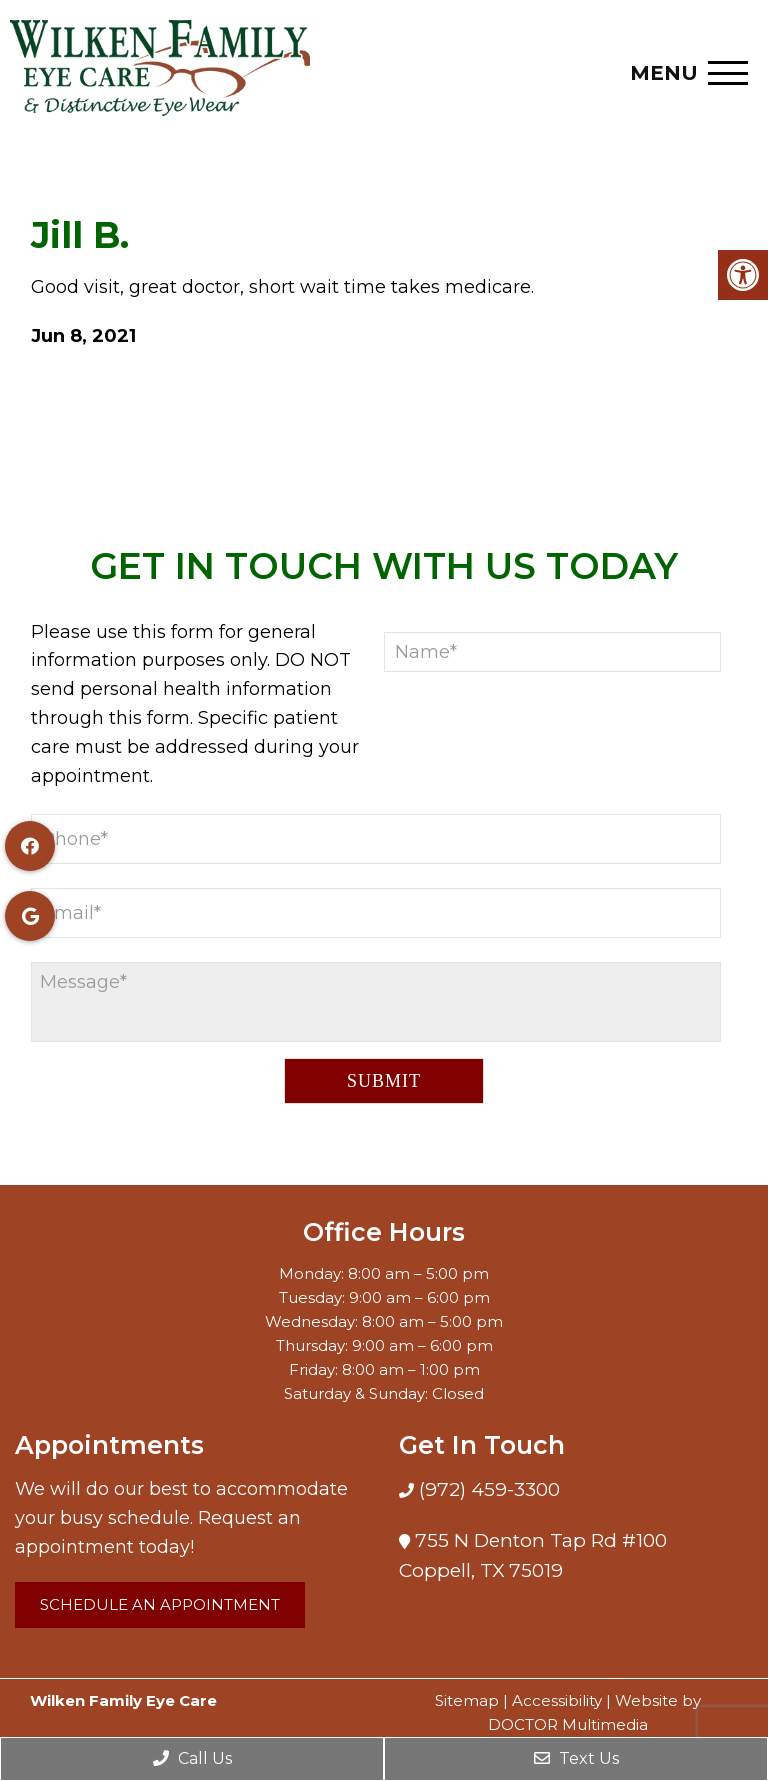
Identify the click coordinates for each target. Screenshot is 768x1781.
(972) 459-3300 (487, 1489)
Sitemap (467, 1700)
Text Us (576, 1758)
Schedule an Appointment (160, 1604)
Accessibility (557, 1700)
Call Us (192, 1758)
